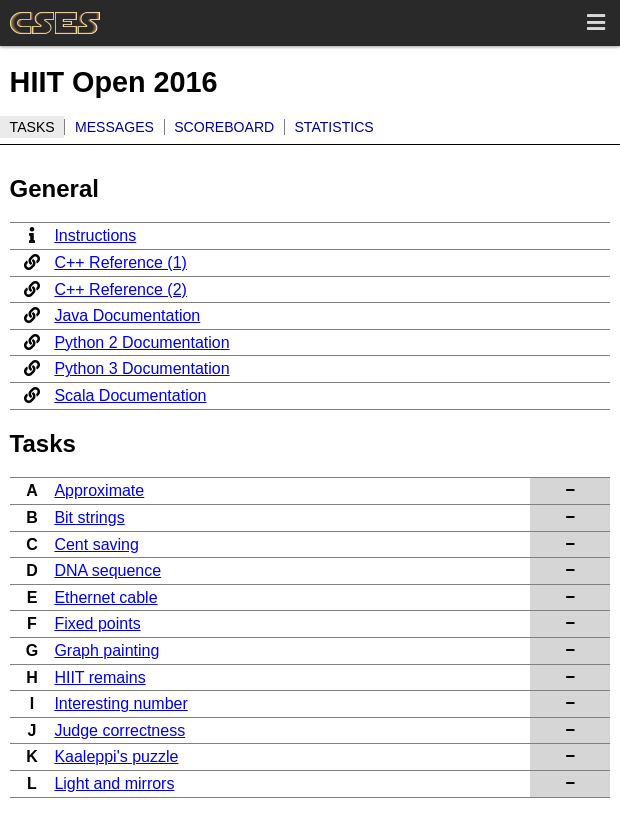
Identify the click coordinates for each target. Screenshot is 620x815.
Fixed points (97, 623)
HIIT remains (99, 677)
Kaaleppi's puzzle (116, 756)
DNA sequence (107, 570)
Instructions (95, 235)
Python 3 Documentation (141, 368)
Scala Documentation (130, 395)
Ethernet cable (105, 597)
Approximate (99, 490)
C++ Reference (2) (120, 289)
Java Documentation (127, 315)
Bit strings (89, 517)
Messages (114, 127)
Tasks (32, 127)
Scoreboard (224, 127)
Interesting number (120, 703)
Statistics (333, 127)
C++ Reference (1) (120, 262)
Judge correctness (119, 730)
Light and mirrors (114, 783)
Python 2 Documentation (141, 342)
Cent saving (96, 544)
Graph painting (106, 650)
